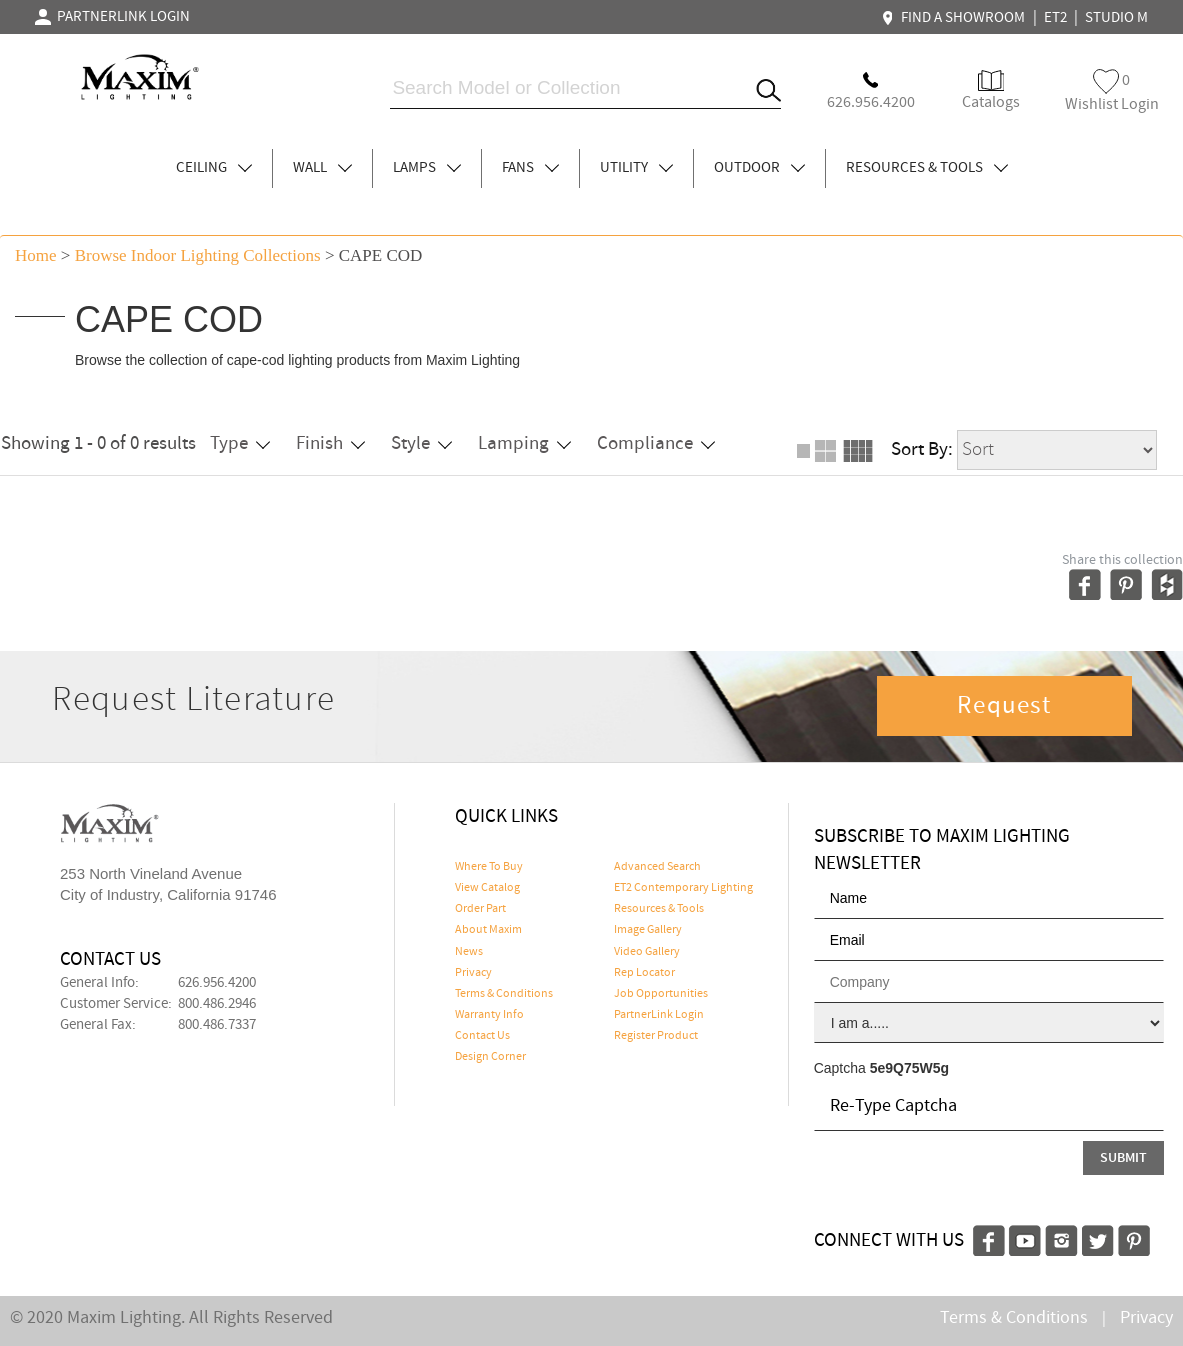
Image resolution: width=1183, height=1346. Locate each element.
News (469, 952)
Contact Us (482, 1036)
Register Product (656, 1036)
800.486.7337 (217, 1025)
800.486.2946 (217, 1004)
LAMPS (427, 168)
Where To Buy (489, 867)
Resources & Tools (659, 909)
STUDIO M (1116, 18)
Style (421, 443)
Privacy (473, 973)
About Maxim (488, 930)
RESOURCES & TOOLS (927, 168)
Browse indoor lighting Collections (198, 255)
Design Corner (490, 1057)
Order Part (480, 909)
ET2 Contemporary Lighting (683, 888)
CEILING (214, 168)
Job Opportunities (661, 994)
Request (1004, 706)
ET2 (1055, 18)
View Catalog (487, 888)
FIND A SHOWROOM (956, 18)
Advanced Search (657, 867)
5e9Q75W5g (909, 1068)
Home (36, 255)
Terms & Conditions (504, 994)
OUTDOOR (759, 168)
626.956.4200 (217, 983)
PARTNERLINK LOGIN (112, 17)
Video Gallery (647, 952)
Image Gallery (648, 930)
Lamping (524, 443)
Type (240, 443)
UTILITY (636, 168)
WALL (322, 168)
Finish (330, 443)
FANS (530, 168)
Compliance (656, 443)
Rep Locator (644, 973)
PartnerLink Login (659, 1015)
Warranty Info (489, 1015)
